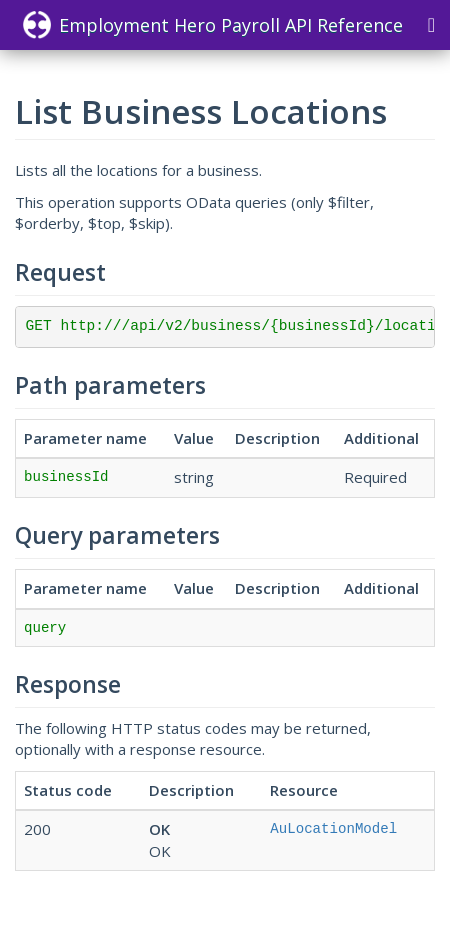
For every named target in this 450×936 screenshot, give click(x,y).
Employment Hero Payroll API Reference (213, 25)
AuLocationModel (333, 829)
